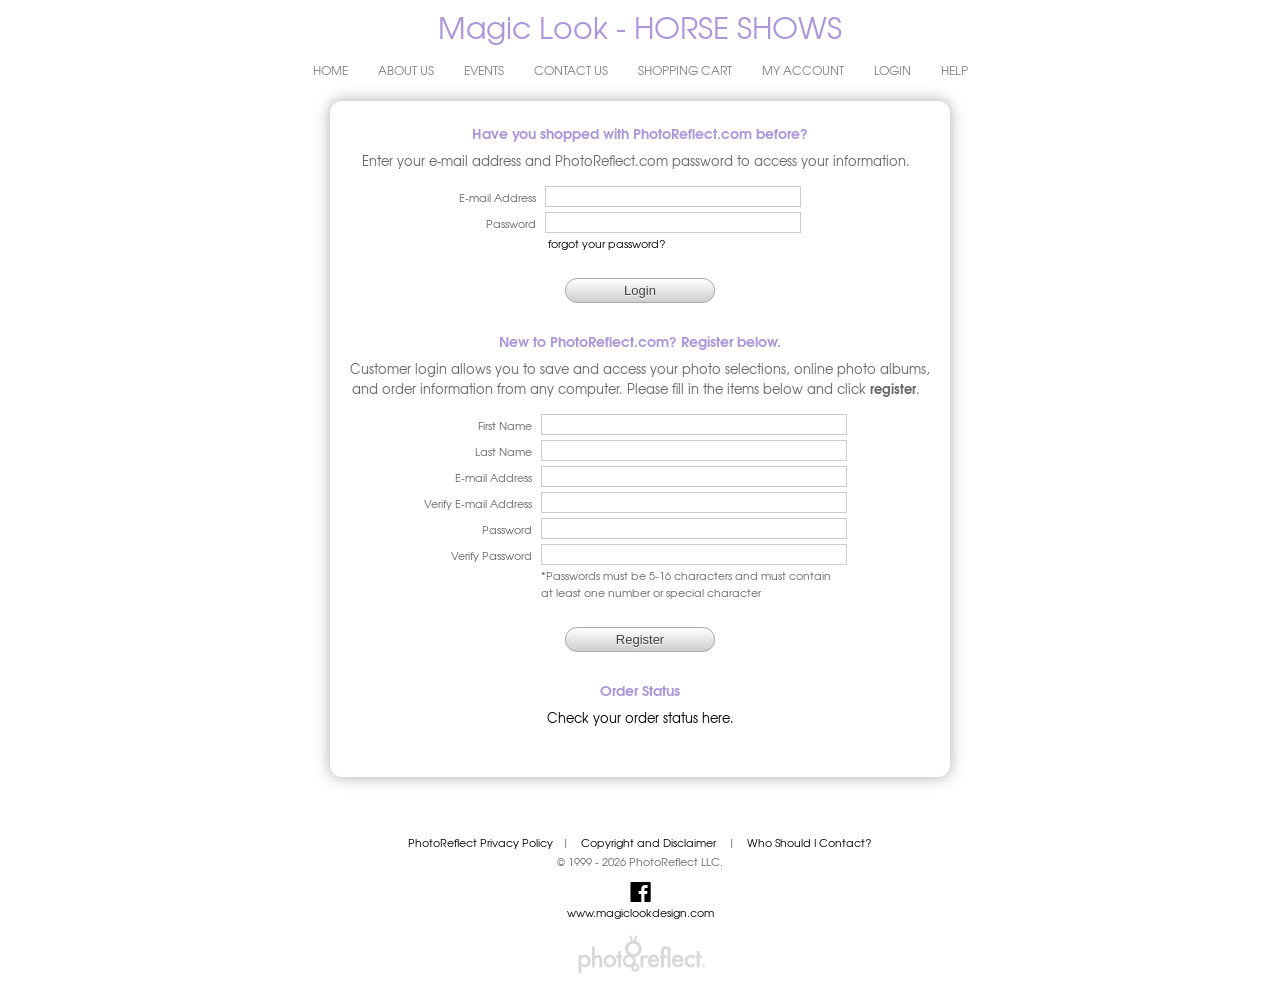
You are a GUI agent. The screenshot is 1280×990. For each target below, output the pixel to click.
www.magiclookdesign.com (640, 912)
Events (484, 70)
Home (330, 70)
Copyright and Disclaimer (650, 842)
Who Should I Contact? (809, 842)
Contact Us (571, 70)
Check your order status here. (640, 717)
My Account (803, 70)
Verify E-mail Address (478, 503)
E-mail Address (493, 477)
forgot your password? (607, 243)
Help (954, 70)
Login (892, 70)
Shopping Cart (685, 70)
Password (507, 529)
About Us (406, 70)
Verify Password (491, 555)
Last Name (503, 451)
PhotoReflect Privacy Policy (480, 842)
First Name (505, 425)
